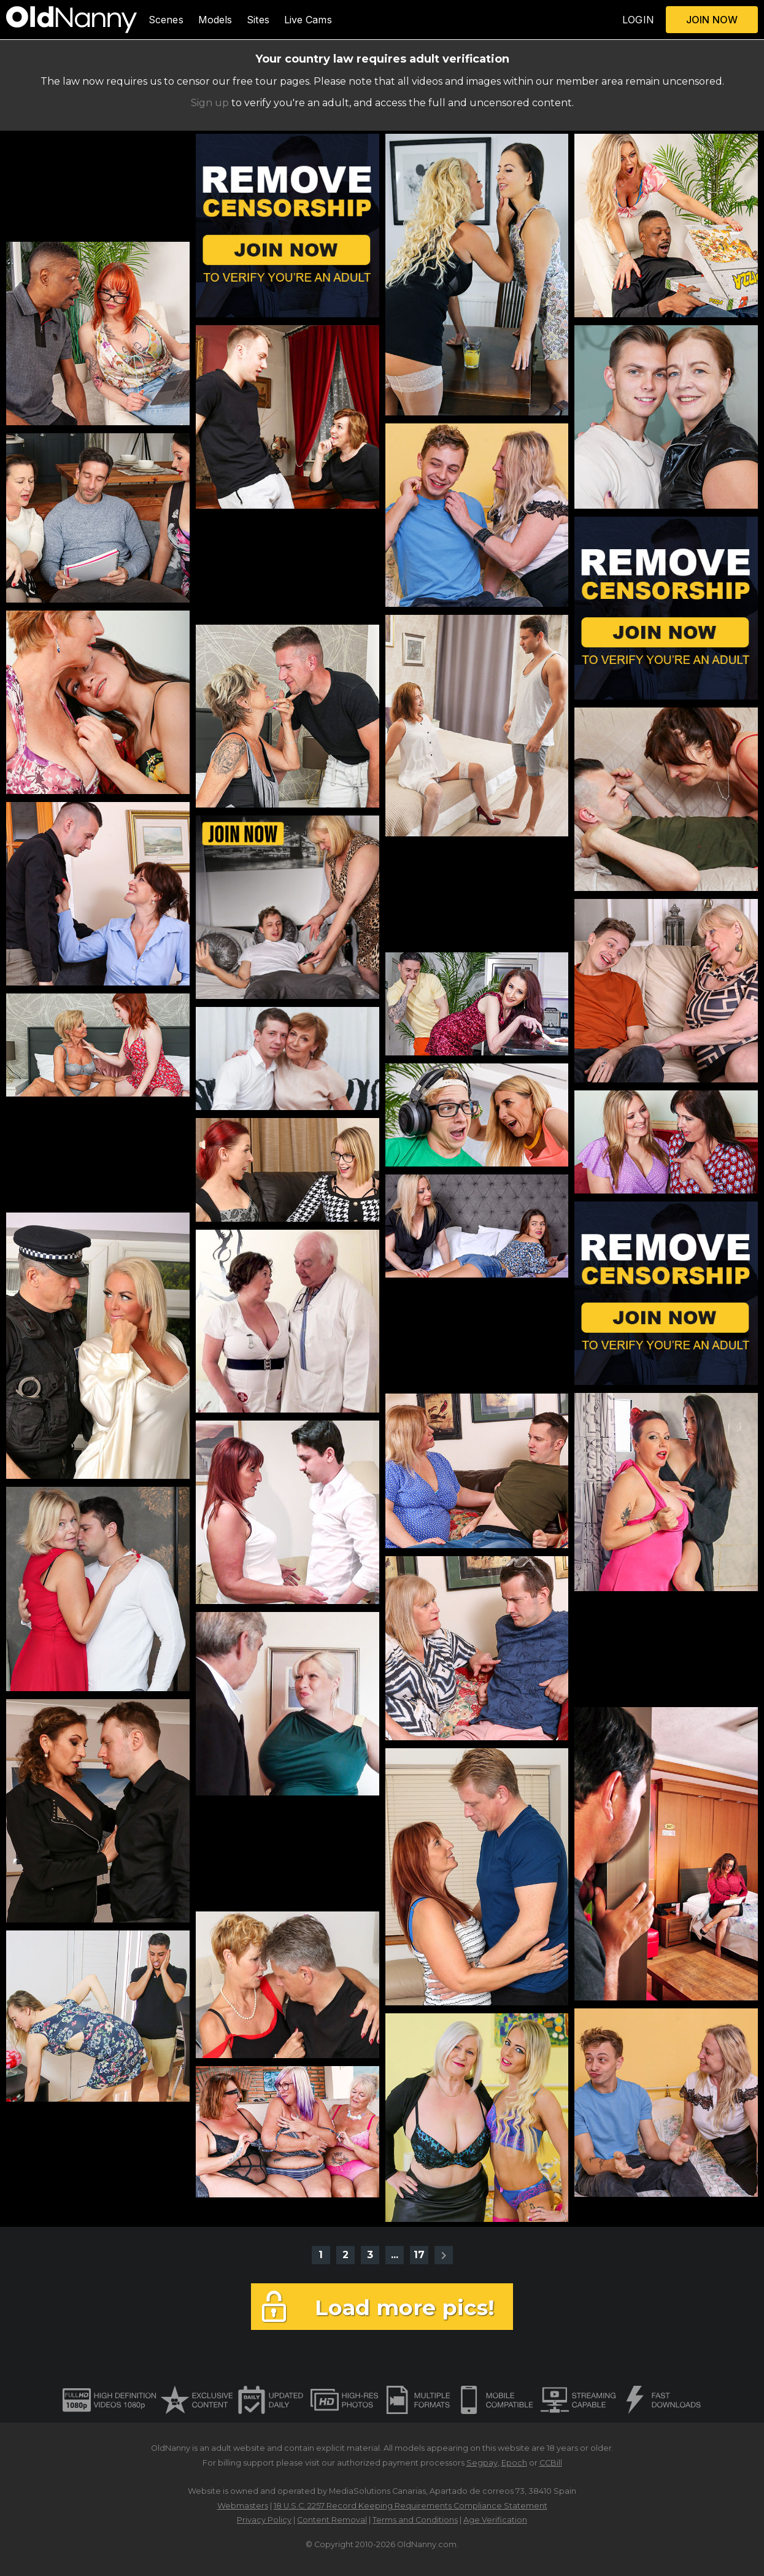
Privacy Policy (264, 2519)
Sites (258, 19)
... (394, 2255)
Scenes (166, 19)
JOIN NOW (712, 19)
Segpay (482, 2462)
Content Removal (332, 2519)
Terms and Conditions (415, 2519)
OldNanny (170, 2448)
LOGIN (638, 19)
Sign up (210, 103)
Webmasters (242, 2505)
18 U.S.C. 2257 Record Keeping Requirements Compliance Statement (410, 2505)
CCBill (550, 2462)
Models (215, 19)
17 (419, 2255)
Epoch (514, 2462)
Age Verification (495, 2519)
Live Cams (308, 19)
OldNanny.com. (427, 2544)
